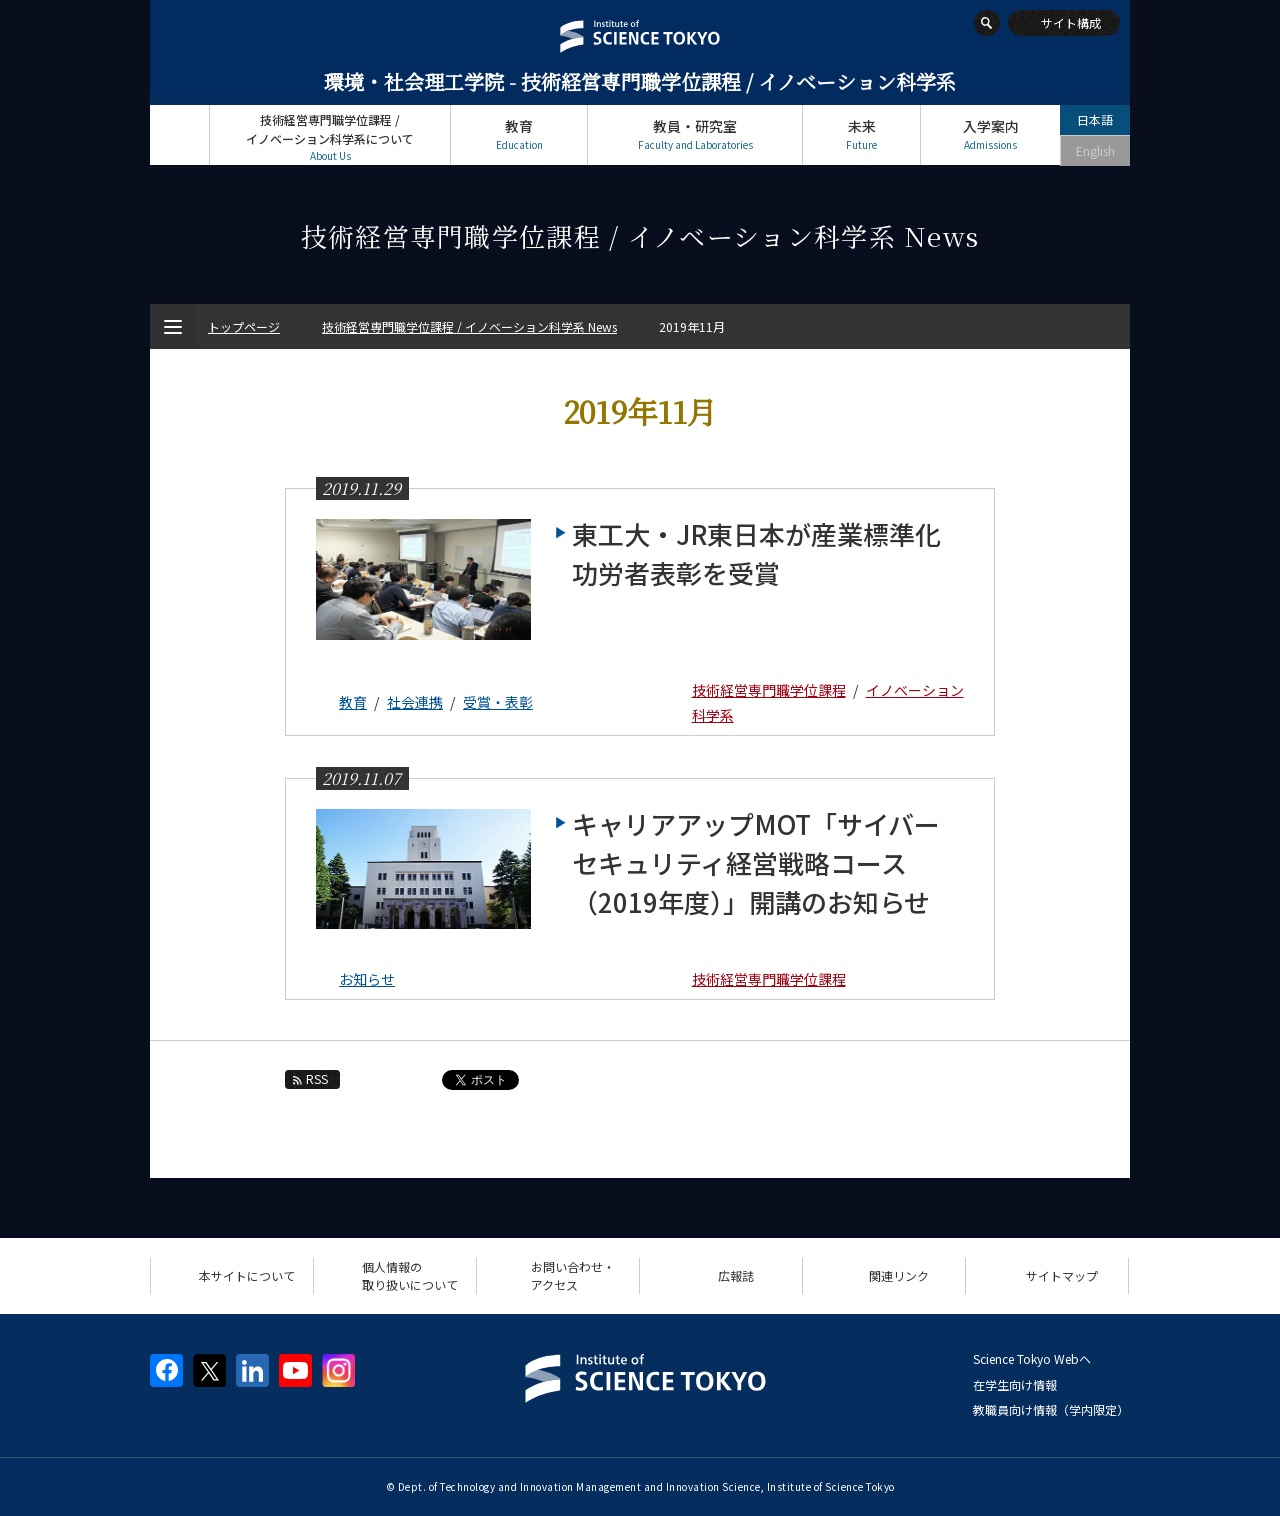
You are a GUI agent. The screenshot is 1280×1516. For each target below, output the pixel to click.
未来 (861, 134)
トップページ (179, 134)
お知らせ (367, 979)
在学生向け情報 (1015, 1384)
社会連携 (415, 702)
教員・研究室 (695, 134)
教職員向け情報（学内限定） (1051, 1409)
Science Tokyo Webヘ (1032, 1358)
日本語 (1095, 119)
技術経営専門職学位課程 (769, 690)
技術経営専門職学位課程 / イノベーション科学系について (330, 137)
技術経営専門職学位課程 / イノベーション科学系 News (469, 326)
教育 (519, 134)
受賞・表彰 (498, 702)
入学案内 (990, 134)
